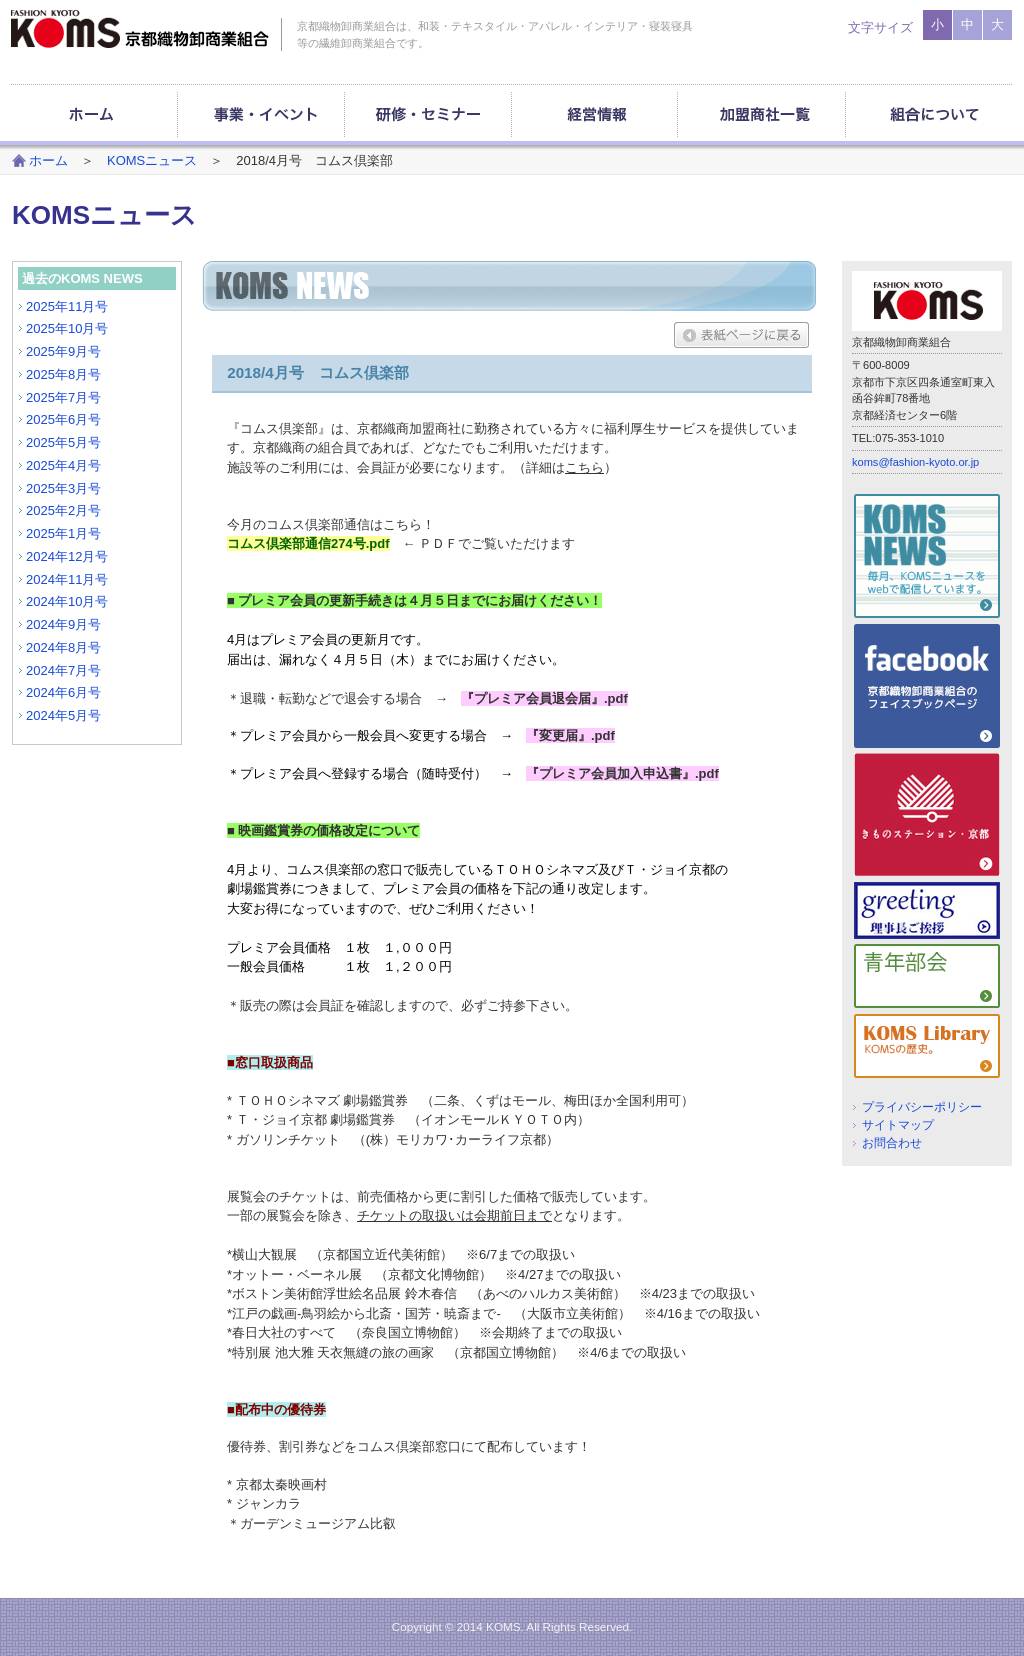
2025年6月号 (63, 419)
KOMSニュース (152, 160)
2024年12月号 (67, 556)
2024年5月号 (63, 715)
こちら (584, 467)
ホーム (48, 160)
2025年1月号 (63, 533)
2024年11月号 (67, 579)
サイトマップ (898, 1124)
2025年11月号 (67, 306)
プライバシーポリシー (922, 1106)
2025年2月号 (63, 510)
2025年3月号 (63, 488)
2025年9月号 (63, 351)
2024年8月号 (63, 647)
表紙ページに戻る (741, 335)
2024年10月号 (67, 601)
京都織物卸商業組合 (140, 29)
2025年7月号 (63, 397)
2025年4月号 (63, 465)
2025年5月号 (63, 442)
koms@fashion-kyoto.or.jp (915, 462)
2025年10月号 (67, 328)
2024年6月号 (63, 692)
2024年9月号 (63, 624)
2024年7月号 (63, 670)
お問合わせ (892, 1142)
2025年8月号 (63, 374)
